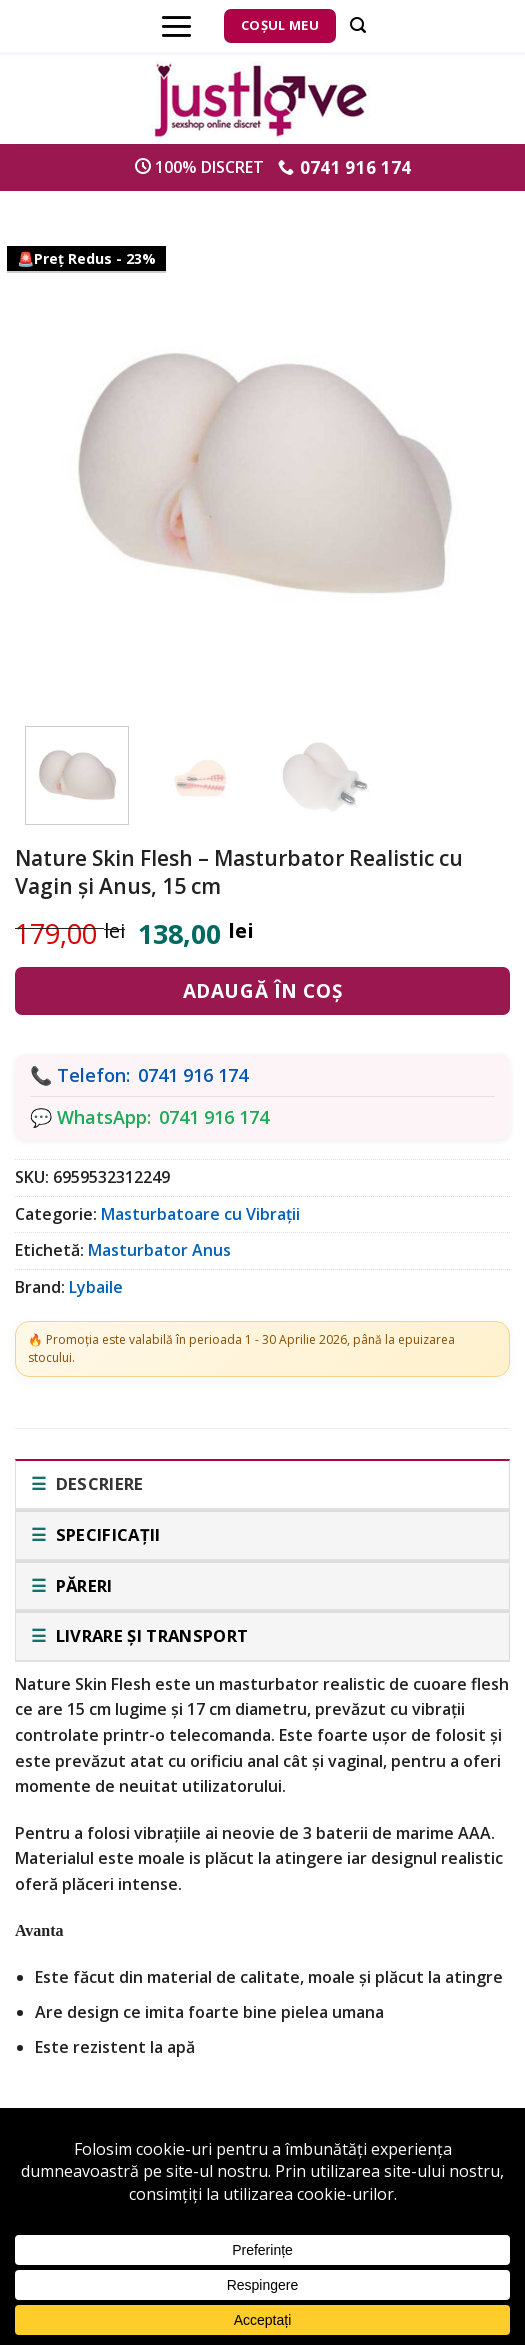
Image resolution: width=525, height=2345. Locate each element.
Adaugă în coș (262, 991)
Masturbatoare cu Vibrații (200, 1214)
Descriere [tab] (97, 1483)
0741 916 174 (193, 1075)
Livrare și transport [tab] (149, 1635)
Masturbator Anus (159, 1250)
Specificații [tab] (105, 1534)
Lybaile (96, 1287)
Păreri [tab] (81, 1585)
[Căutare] (358, 25)
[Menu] (176, 26)
